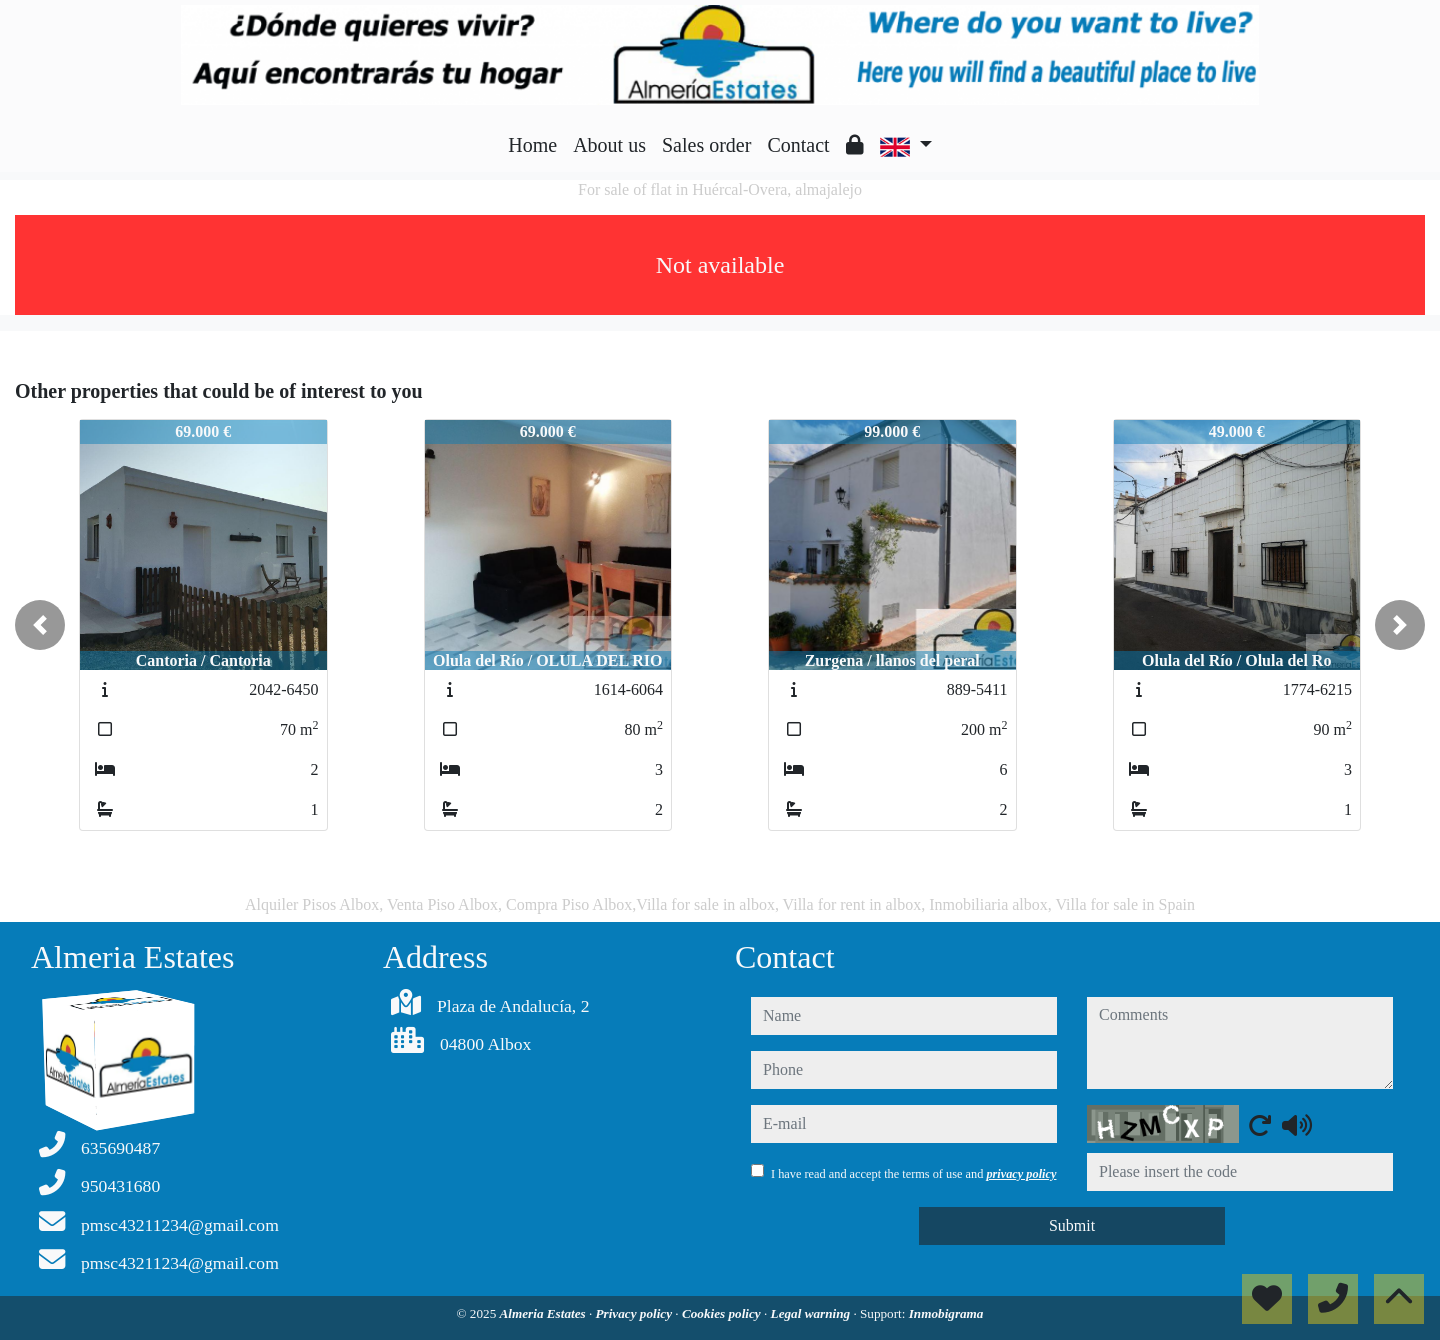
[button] (40, 625)
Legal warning (812, 1313)
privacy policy (1021, 1174)
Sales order (706, 145)
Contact (798, 145)
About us (609, 145)
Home (532, 145)
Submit (1072, 1225)
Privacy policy (636, 1313)
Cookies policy (723, 1313)
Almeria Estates (544, 1313)
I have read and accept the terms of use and (913, 1174)
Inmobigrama (946, 1313)
